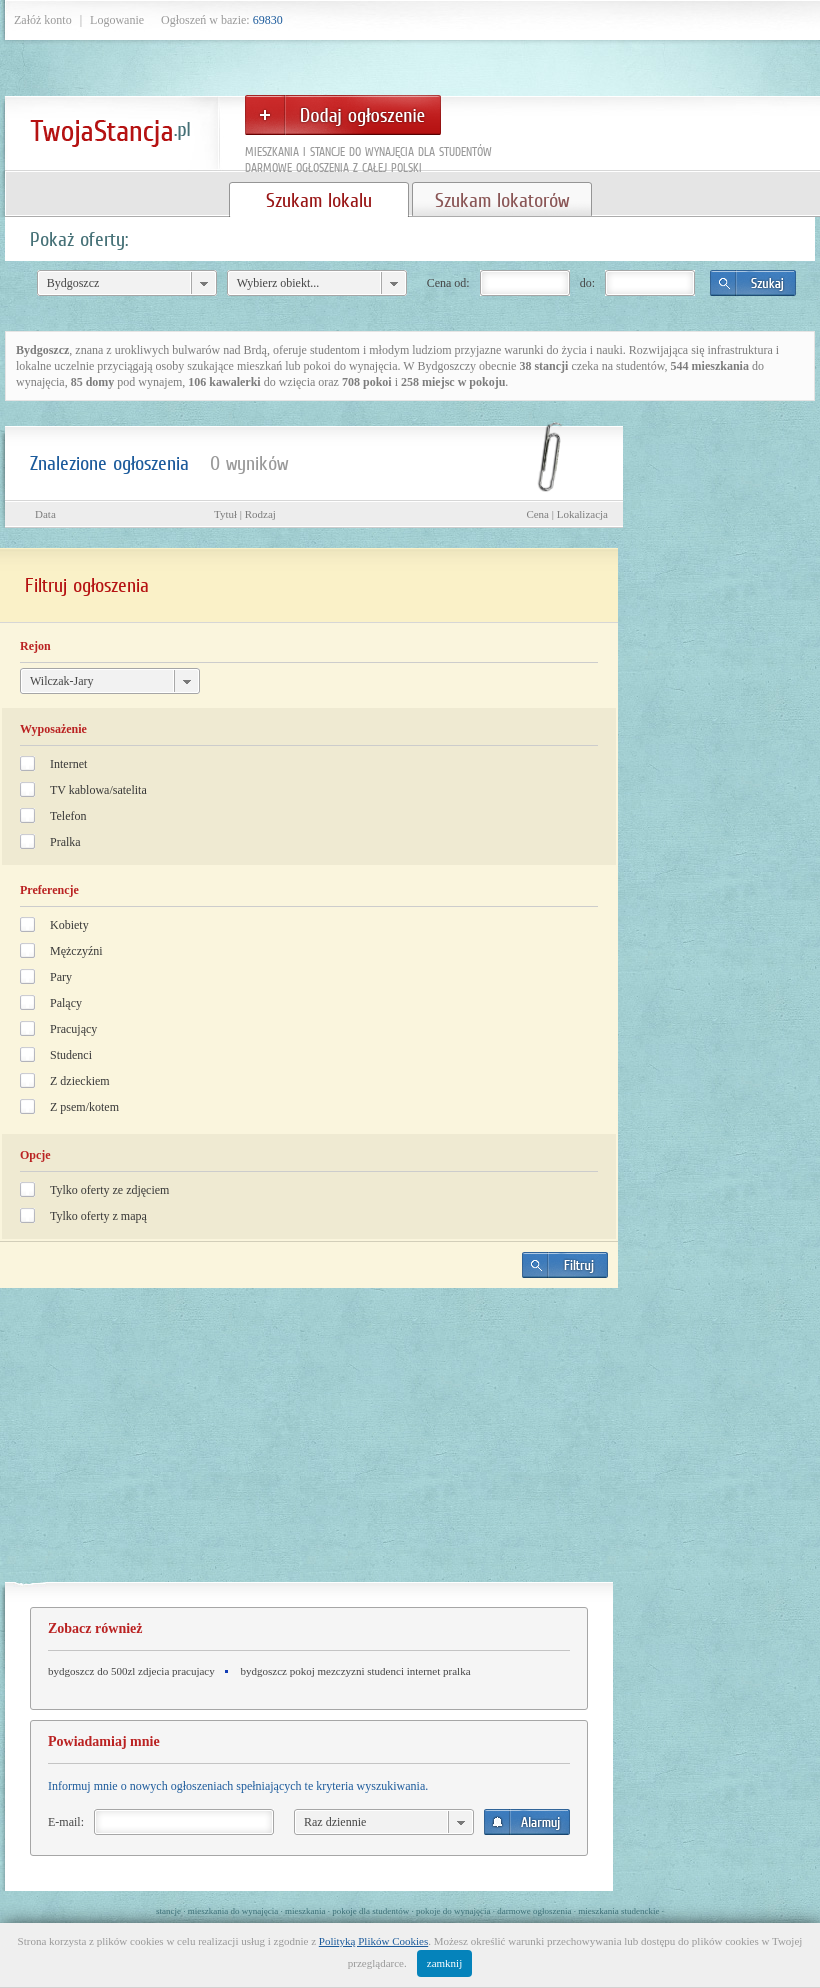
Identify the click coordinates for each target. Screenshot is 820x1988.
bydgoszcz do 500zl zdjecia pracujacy (131, 1671)
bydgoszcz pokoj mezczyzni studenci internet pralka (356, 1671)
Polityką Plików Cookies (373, 1941)
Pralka (65, 842)
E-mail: (66, 1822)
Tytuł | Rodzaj (245, 514)
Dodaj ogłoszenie (343, 115)
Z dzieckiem (80, 1081)
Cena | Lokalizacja (567, 514)
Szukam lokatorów (502, 200)
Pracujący (73, 1029)
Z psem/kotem (84, 1107)
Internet (68, 764)
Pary (61, 977)
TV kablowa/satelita (98, 790)
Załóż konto (43, 20)
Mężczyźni (76, 951)
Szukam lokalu (319, 200)
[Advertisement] (309, 1443)
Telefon (68, 816)
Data (45, 514)
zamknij (444, 1963)
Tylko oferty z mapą (98, 1216)
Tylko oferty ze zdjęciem (109, 1190)
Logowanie (117, 20)
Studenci (71, 1055)
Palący (66, 1003)
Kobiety (69, 925)
